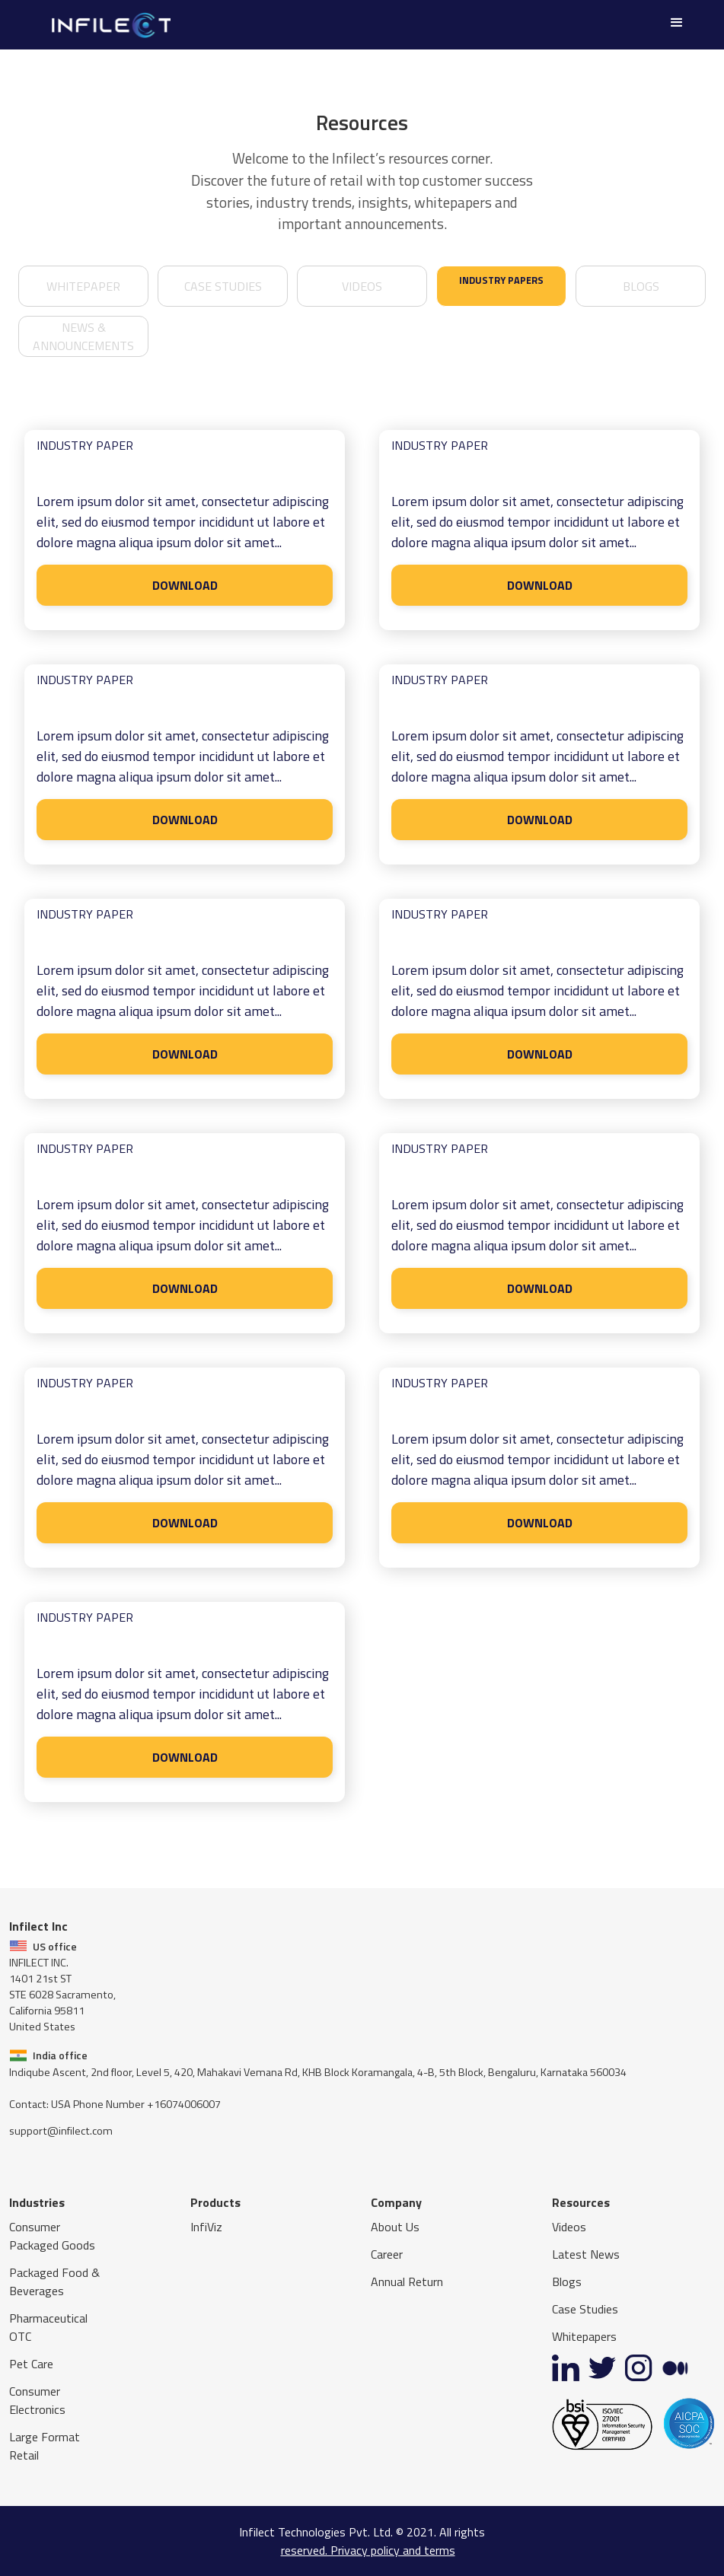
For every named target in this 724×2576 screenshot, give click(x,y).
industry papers (501, 280)
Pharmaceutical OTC (48, 2327)
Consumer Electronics (37, 2400)
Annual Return (407, 2281)
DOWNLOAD (185, 585)
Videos (569, 2227)
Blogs (641, 286)
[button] (677, 23)
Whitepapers (584, 2336)
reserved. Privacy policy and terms (368, 2550)
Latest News (586, 2254)
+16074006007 (184, 2104)
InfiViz (206, 2227)
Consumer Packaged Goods (52, 2236)
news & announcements (83, 336)
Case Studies (585, 2309)
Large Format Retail (44, 2446)
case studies (223, 286)
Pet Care (31, 2364)
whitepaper (83, 286)
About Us (395, 2227)
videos (362, 286)
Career (387, 2254)
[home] (110, 24)
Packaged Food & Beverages (54, 2281)
